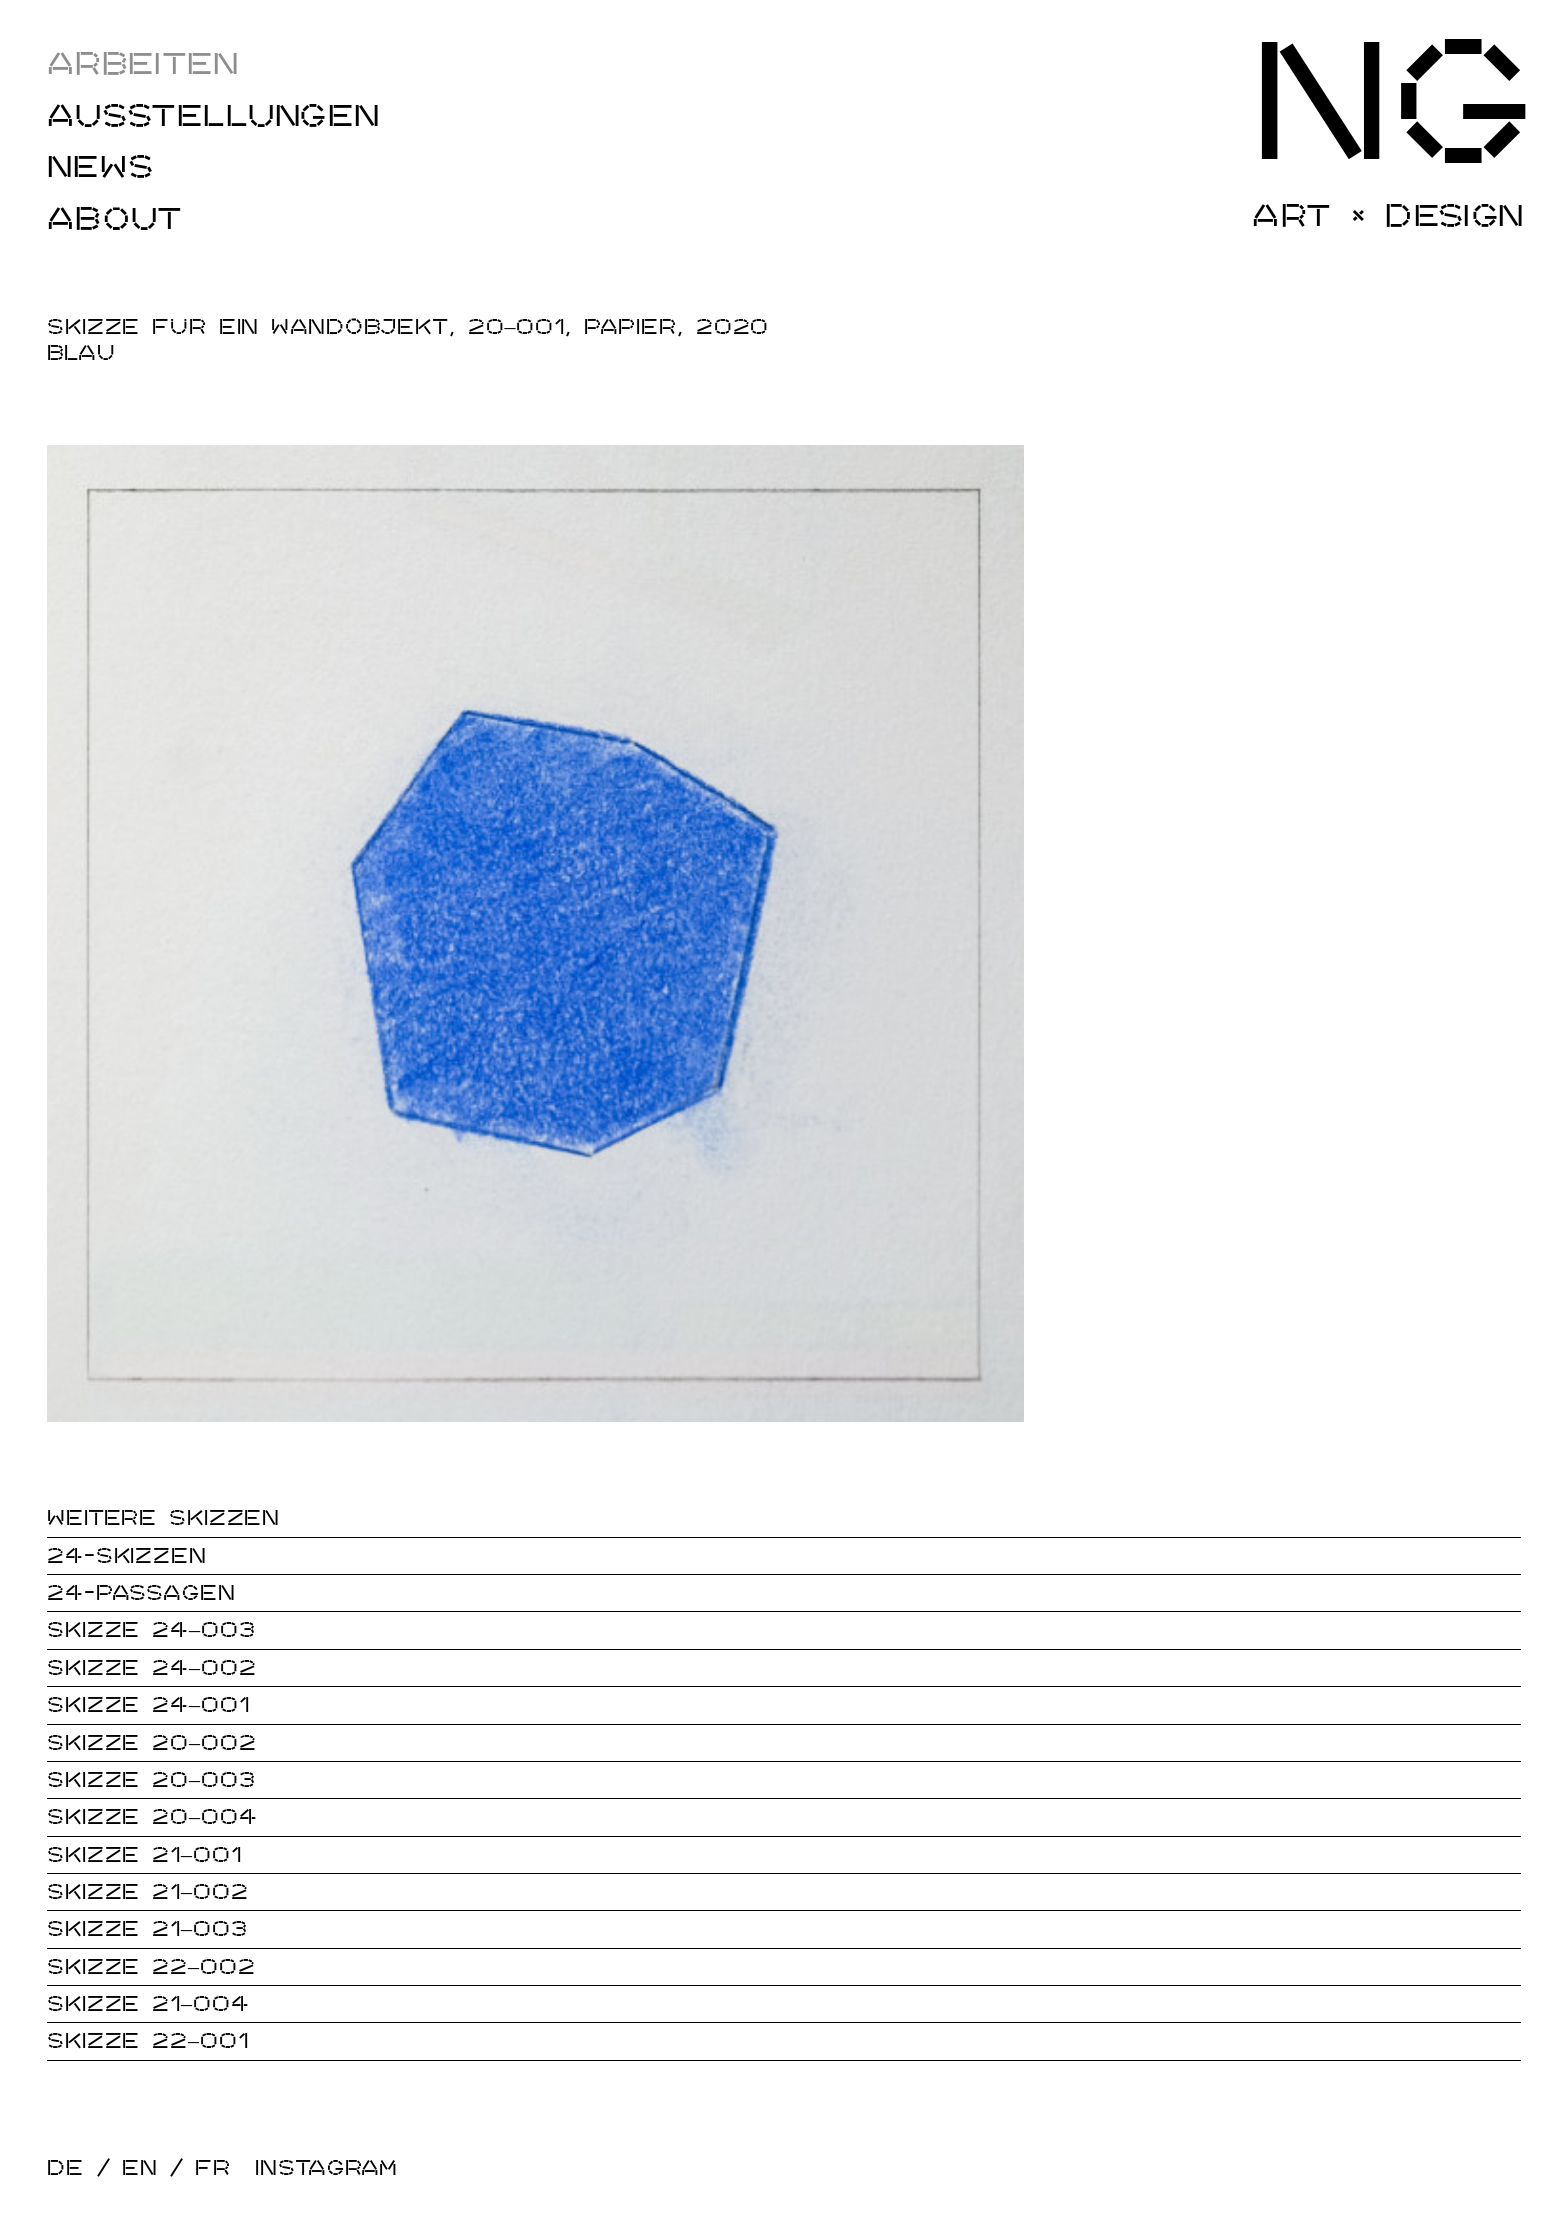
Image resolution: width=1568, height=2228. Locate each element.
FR (213, 2168)
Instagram (326, 2168)
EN (140, 2168)
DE (65, 2168)
